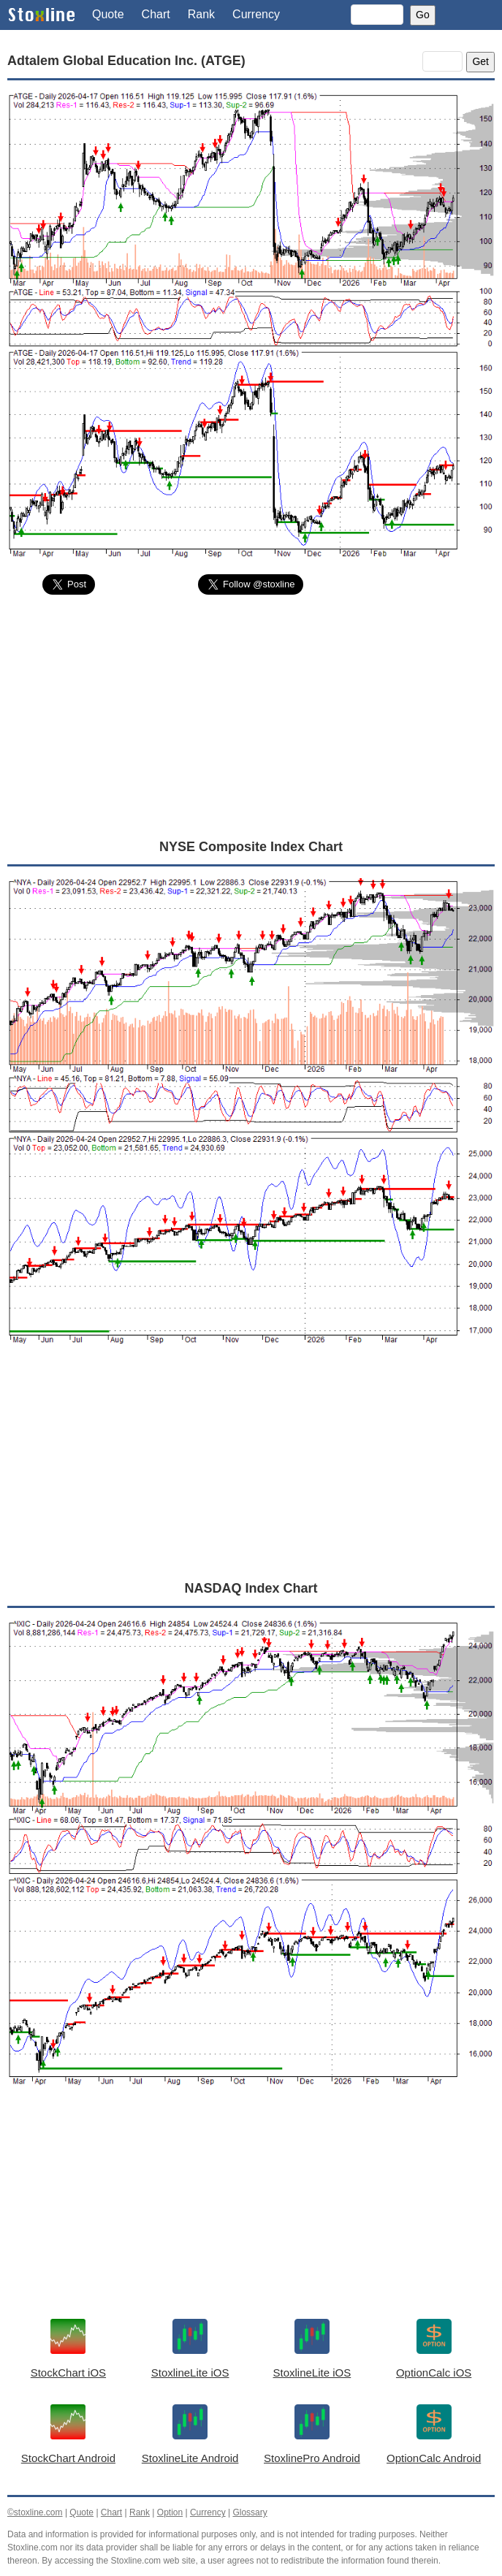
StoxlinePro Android (312, 2458)
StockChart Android (68, 2458)
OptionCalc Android (434, 2458)
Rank (201, 14)
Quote (108, 14)
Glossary (249, 2512)
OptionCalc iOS (433, 2372)
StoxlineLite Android (190, 2458)
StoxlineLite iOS (190, 2372)
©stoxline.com (35, 2512)
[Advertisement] (251, 716)
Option (170, 2512)
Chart (156, 14)
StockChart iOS (68, 2372)
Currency (256, 14)
